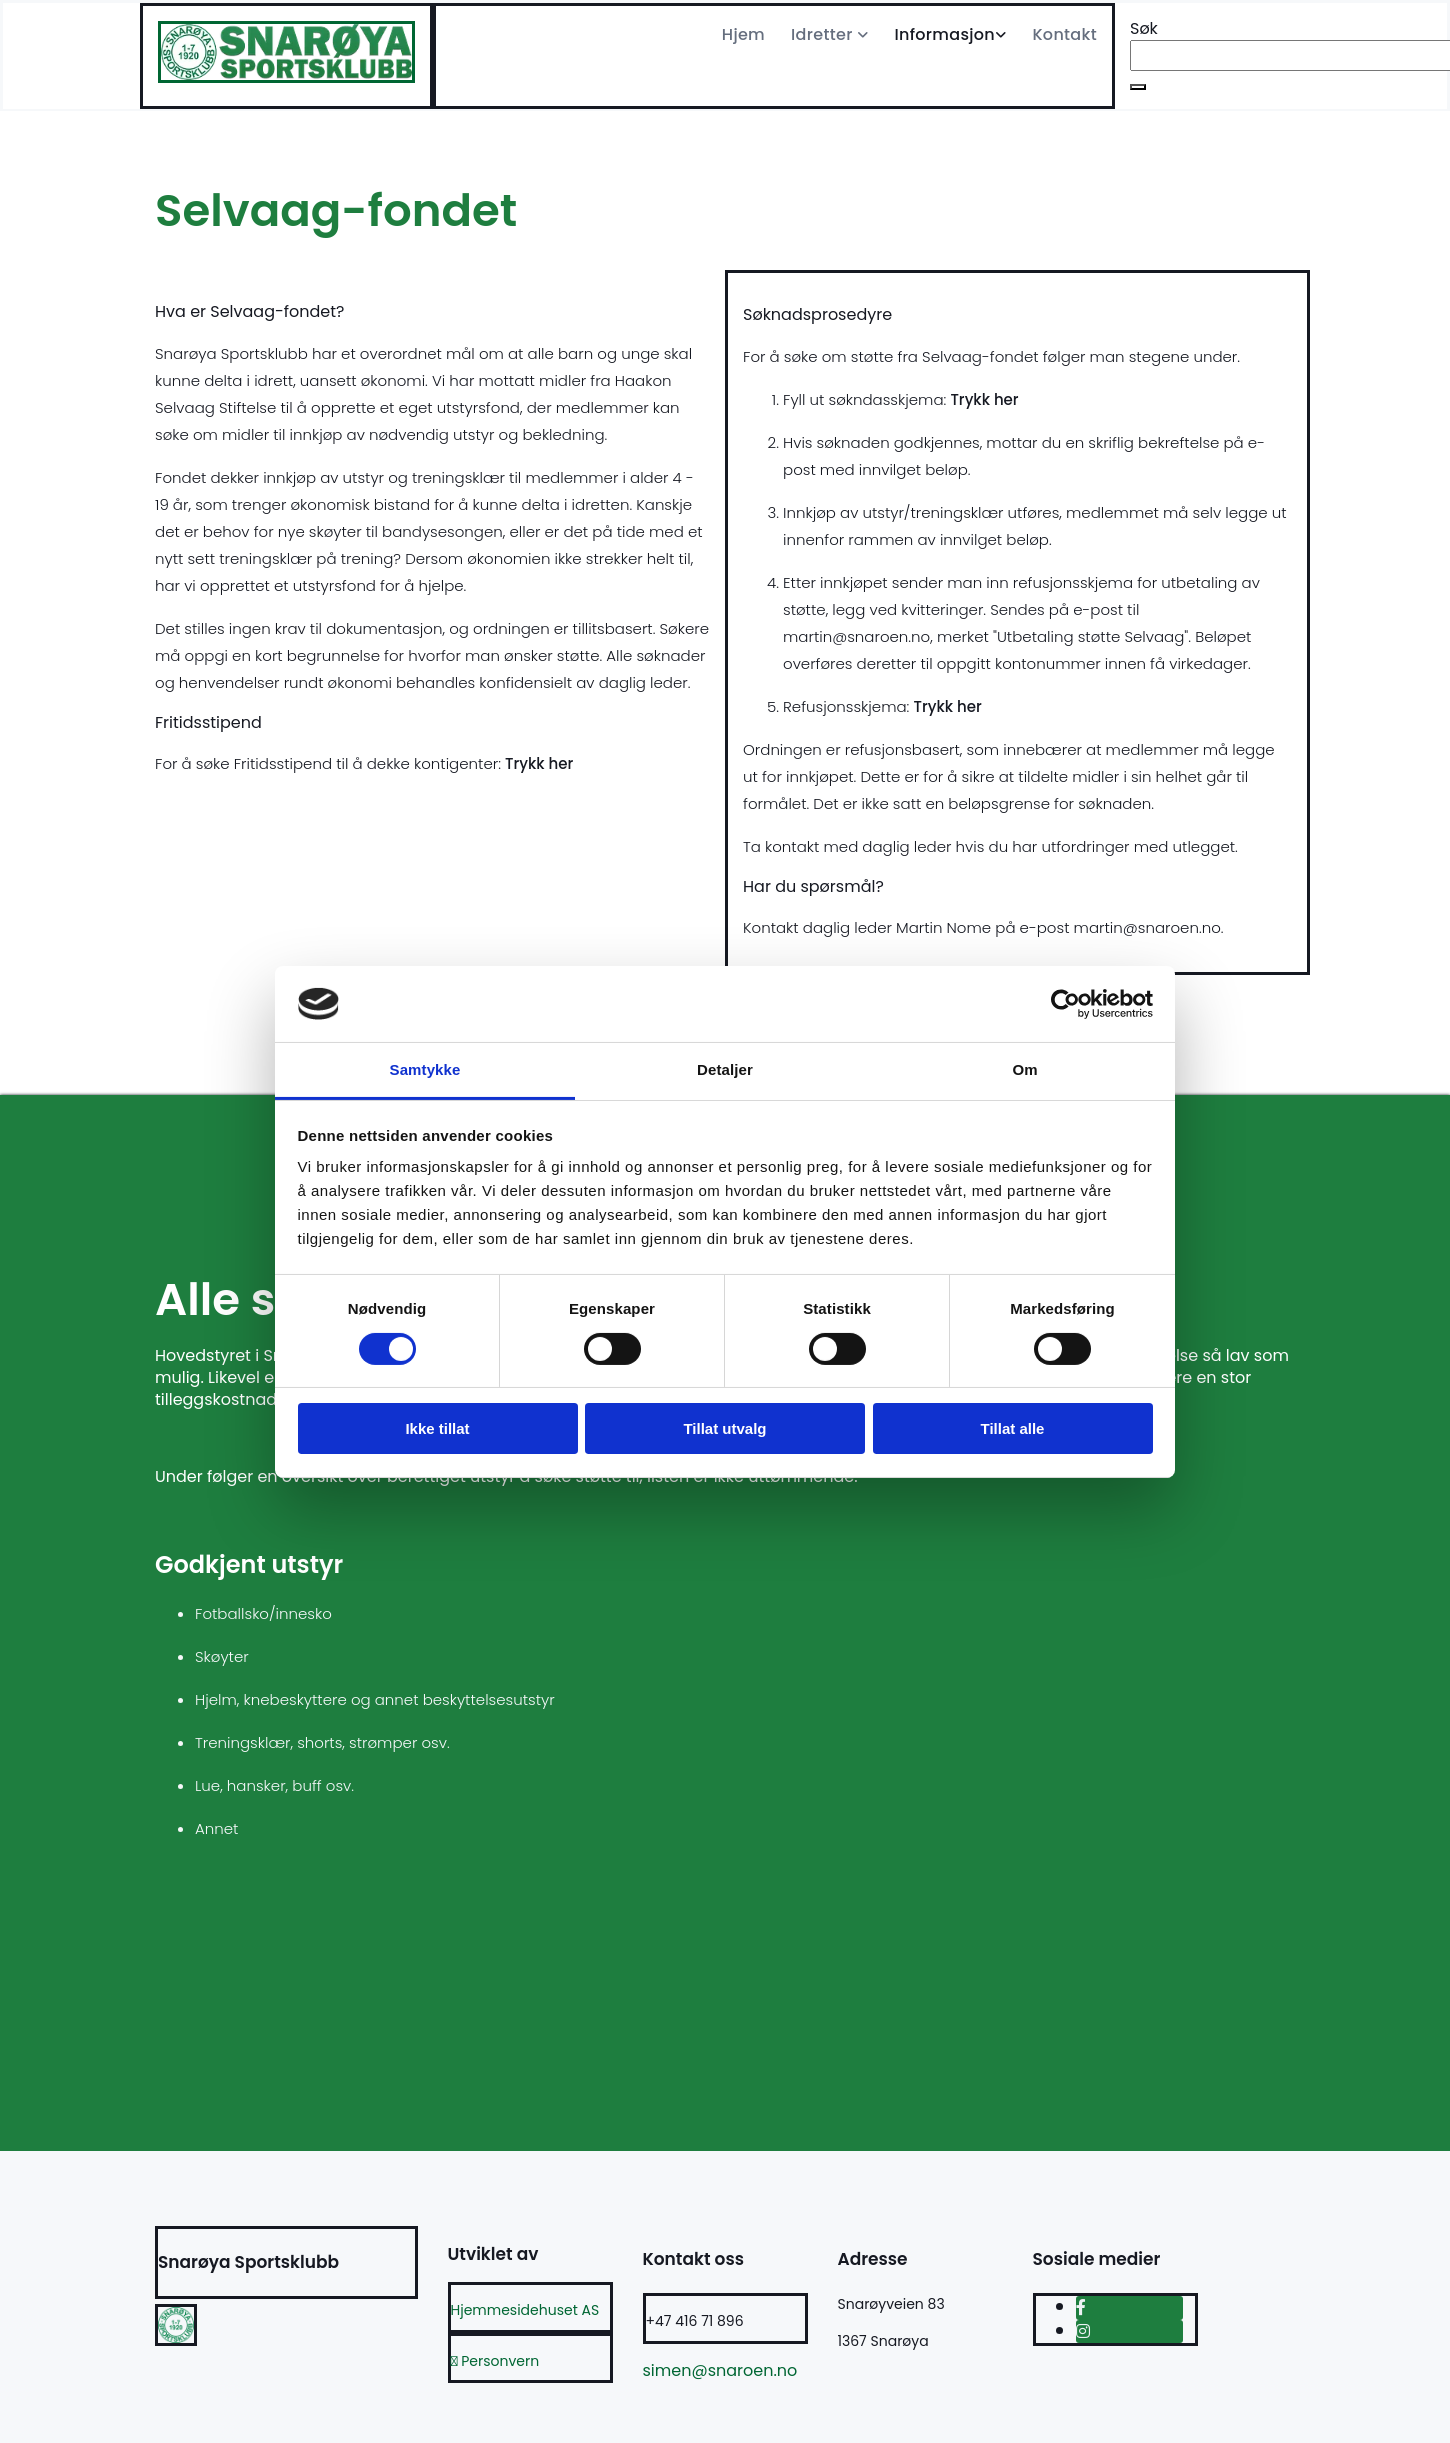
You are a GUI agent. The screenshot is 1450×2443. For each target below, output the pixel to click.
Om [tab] (1024, 1069)
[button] (1138, 87)
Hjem (743, 34)
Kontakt (1064, 34)
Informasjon (944, 34)
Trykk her (539, 763)
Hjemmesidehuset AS (525, 2310)
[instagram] (1083, 2331)
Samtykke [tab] (425, 1069)
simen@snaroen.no (720, 2370)
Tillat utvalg (724, 1428)
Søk (1144, 28)
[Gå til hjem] (286, 77)
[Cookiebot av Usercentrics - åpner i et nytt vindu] (1065, 1004)
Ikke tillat (437, 1428)
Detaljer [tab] (725, 1069)
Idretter (824, 34)
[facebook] (1081, 2307)
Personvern (495, 2361)
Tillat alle (1013, 1428)
